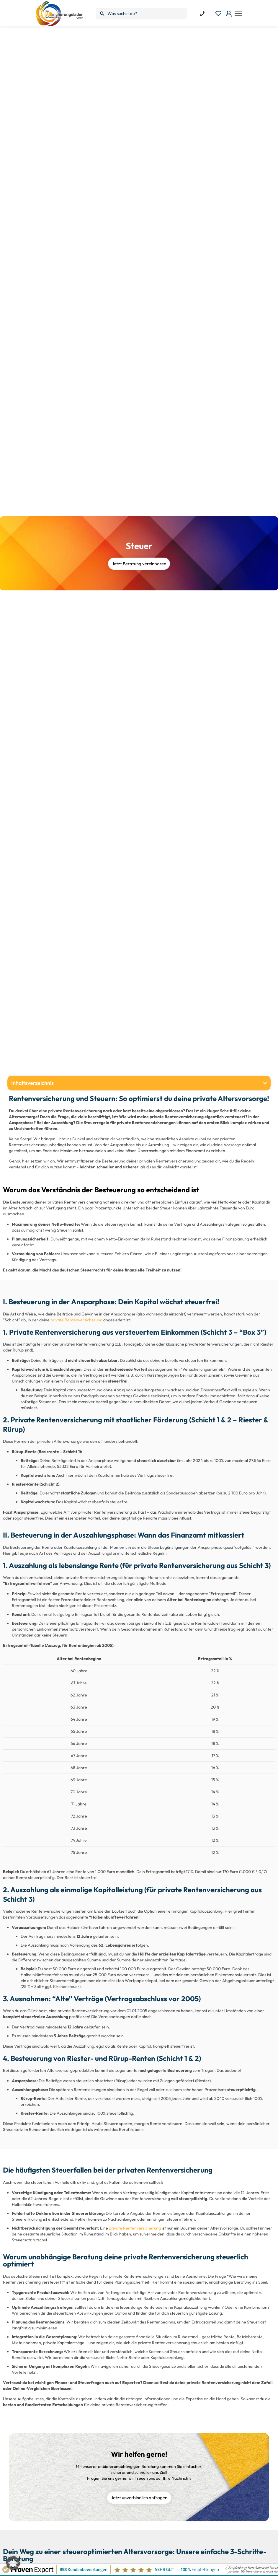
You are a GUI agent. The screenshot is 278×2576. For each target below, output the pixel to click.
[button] (265, 1083)
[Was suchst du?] (141, 13)
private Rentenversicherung (76, 1320)
